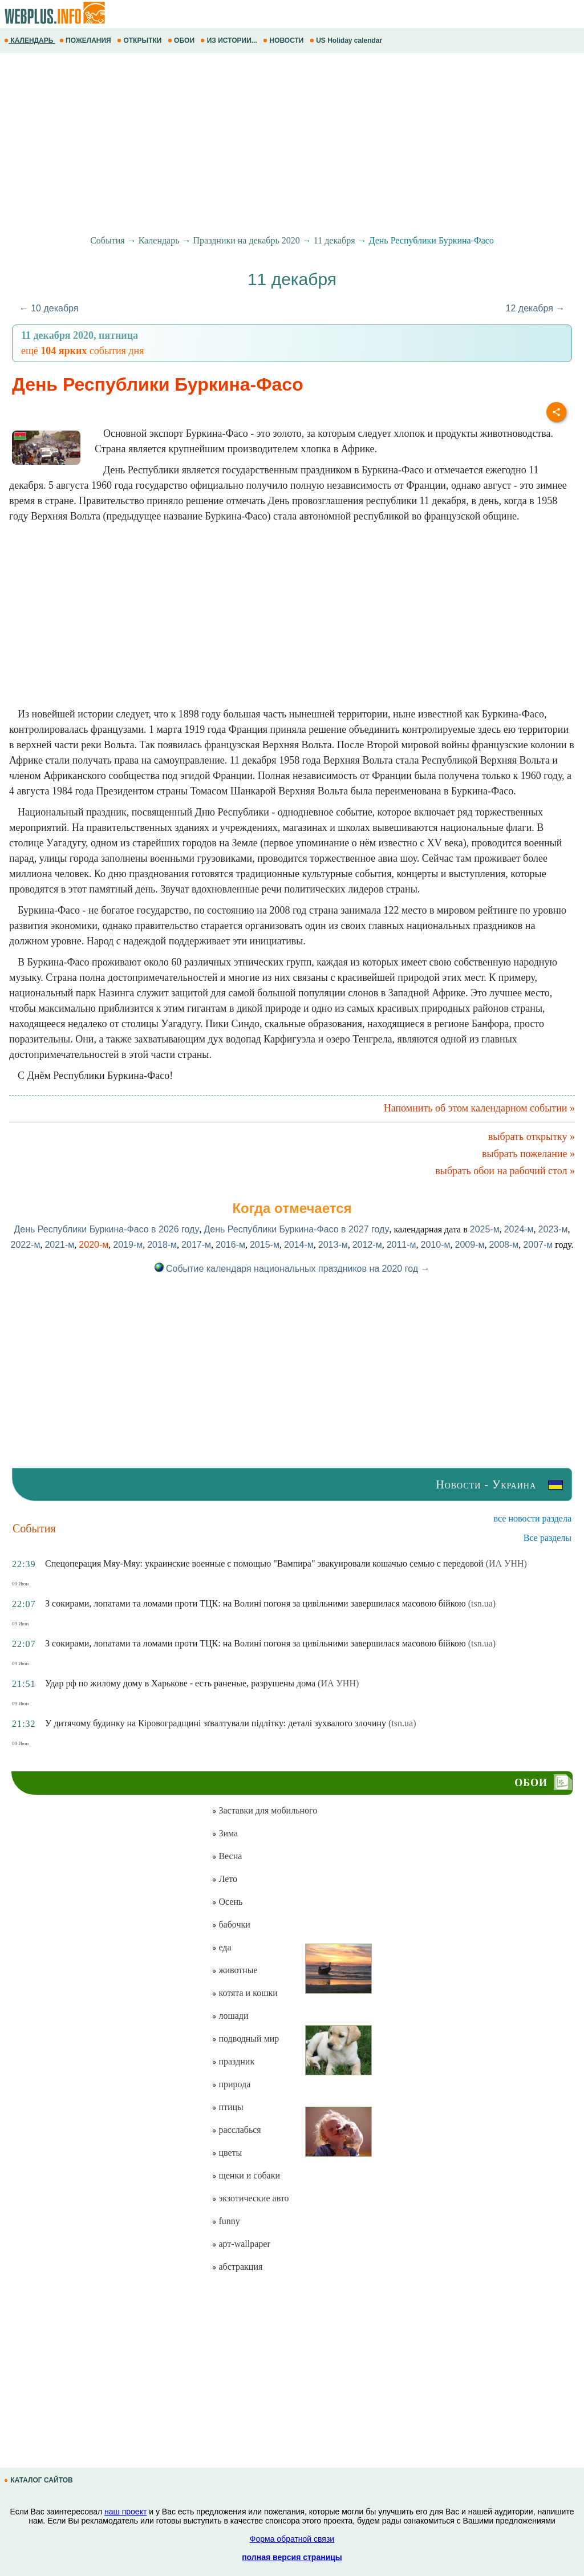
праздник (233, 2061)
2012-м (367, 1245)
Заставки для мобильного (264, 1810)
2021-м (59, 1245)
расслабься (236, 2130)
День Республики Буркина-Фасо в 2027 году (296, 1229)
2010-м (436, 1245)
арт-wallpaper (241, 2244)
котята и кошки (244, 1993)
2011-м (401, 1245)
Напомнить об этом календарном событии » (479, 1108)
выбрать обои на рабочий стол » (505, 1171)
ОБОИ (182, 40)
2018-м (162, 1245)
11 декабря (334, 240)
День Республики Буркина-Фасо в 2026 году (106, 1229)
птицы (227, 2107)
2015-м (264, 1245)
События (107, 240)
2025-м (485, 1229)
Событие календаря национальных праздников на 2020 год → (292, 1268)
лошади (230, 2016)
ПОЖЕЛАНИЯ (86, 40)
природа (231, 2084)
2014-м (299, 1245)
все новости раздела (532, 1518)
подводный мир (245, 2038)
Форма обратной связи (292, 2538)
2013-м (333, 1245)
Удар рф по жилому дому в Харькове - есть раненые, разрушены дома (180, 1683)
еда (221, 1947)
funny (226, 2221)
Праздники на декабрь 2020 (246, 240)
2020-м (93, 1245)
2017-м (196, 1245)
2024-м (519, 1229)
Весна (227, 1856)
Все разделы (547, 1538)
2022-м (25, 1245)
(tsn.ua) (482, 1603)
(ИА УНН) (506, 1563)
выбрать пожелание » (528, 1153)
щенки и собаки (246, 2175)
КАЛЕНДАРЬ (29, 40)
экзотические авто (250, 2198)
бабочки (231, 1924)
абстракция (237, 2266)
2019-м (128, 1245)
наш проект (125, 2511)
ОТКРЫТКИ (140, 40)
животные (234, 1970)
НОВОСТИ (284, 40)
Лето (224, 1879)
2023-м (553, 1229)
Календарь (159, 240)
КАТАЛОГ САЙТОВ (39, 2480)
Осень (227, 1901)
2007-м (538, 1245)
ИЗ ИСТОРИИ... (229, 40)
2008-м (503, 1245)
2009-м (469, 1245)
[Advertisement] (292, 144)
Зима (225, 1833)
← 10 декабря (49, 308)
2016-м (230, 1245)
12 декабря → (535, 308)
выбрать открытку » (531, 1136)
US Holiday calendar (347, 40)
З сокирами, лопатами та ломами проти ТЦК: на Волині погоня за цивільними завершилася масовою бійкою (255, 1603)
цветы (227, 2152)
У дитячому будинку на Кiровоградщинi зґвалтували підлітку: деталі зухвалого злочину (215, 1723)
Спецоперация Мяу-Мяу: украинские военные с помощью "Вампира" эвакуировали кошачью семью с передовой (264, 1563)
